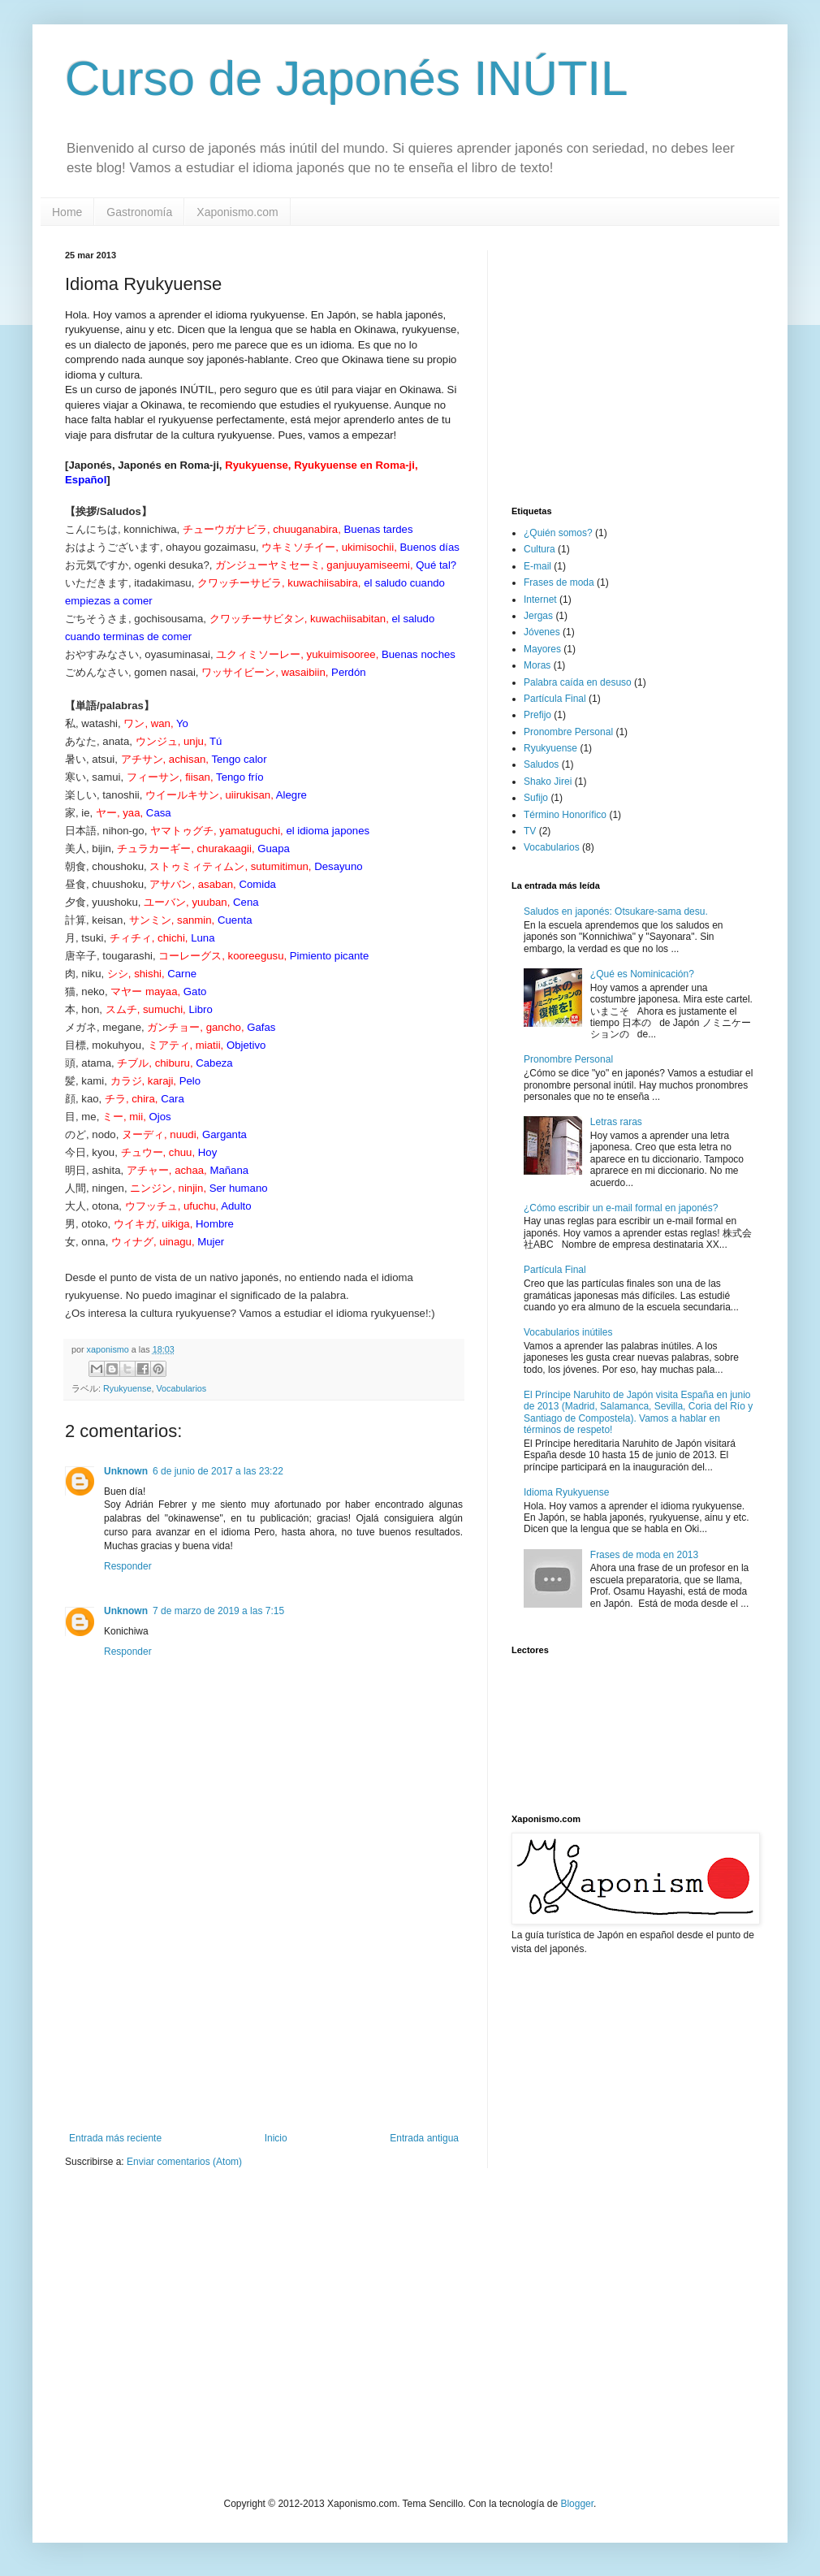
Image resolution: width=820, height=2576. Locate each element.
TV (530, 831)
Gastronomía (139, 212)
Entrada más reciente (115, 2138)
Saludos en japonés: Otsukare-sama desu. (616, 911)
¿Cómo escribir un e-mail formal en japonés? (621, 1208)
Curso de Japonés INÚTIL (346, 78)
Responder (128, 1566)
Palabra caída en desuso (578, 682)
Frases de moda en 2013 (644, 1555)
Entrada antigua (424, 2138)
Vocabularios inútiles (568, 1332)
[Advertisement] (264, 2010)
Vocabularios (181, 1388)
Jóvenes (542, 632)
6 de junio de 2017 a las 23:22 (218, 1471)
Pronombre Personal (568, 732)
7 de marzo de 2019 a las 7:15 (218, 1611)
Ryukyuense (127, 1388)
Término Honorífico (565, 814)
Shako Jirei (548, 781)
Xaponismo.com (237, 212)
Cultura (539, 549)
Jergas (538, 615)
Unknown (126, 1471)
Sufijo (536, 797)
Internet (540, 599)
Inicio (276, 2138)
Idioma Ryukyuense (566, 1492)
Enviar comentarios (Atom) (184, 2161)
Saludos (541, 764)
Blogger (576, 2503)
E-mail (537, 566)
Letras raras (616, 1122)
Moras (537, 665)
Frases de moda (559, 582)
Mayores (542, 649)
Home (67, 212)
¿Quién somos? (558, 533)
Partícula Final (555, 698)
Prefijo (537, 715)
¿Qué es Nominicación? (642, 974)
